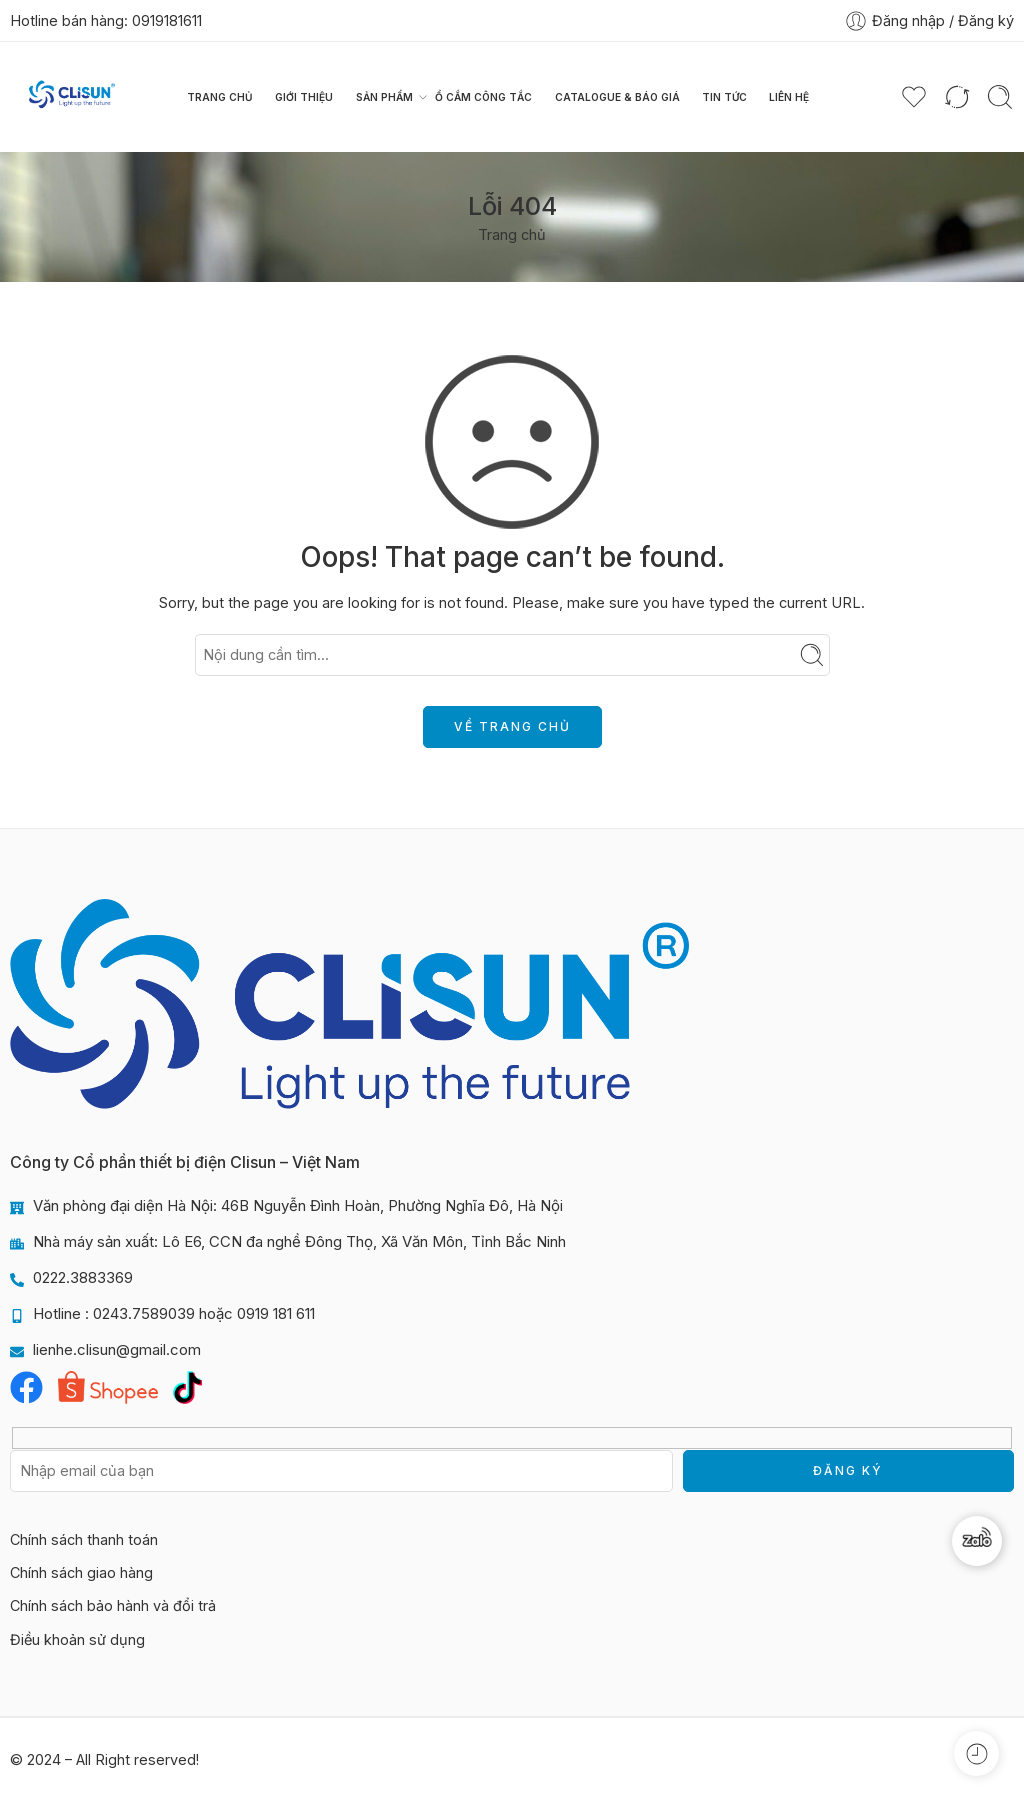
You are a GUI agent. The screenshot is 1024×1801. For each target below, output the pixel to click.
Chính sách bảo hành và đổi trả (113, 1605)
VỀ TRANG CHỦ (512, 726)
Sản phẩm (384, 97)
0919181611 (167, 20)
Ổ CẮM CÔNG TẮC (483, 97)
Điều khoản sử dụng (77, 1639)
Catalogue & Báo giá (617, 97)
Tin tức (724, 97)
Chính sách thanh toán (84, 1539)
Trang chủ (220, 97)
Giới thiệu (304, 97)
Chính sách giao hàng (81, 1572)
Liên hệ (789, 97)
